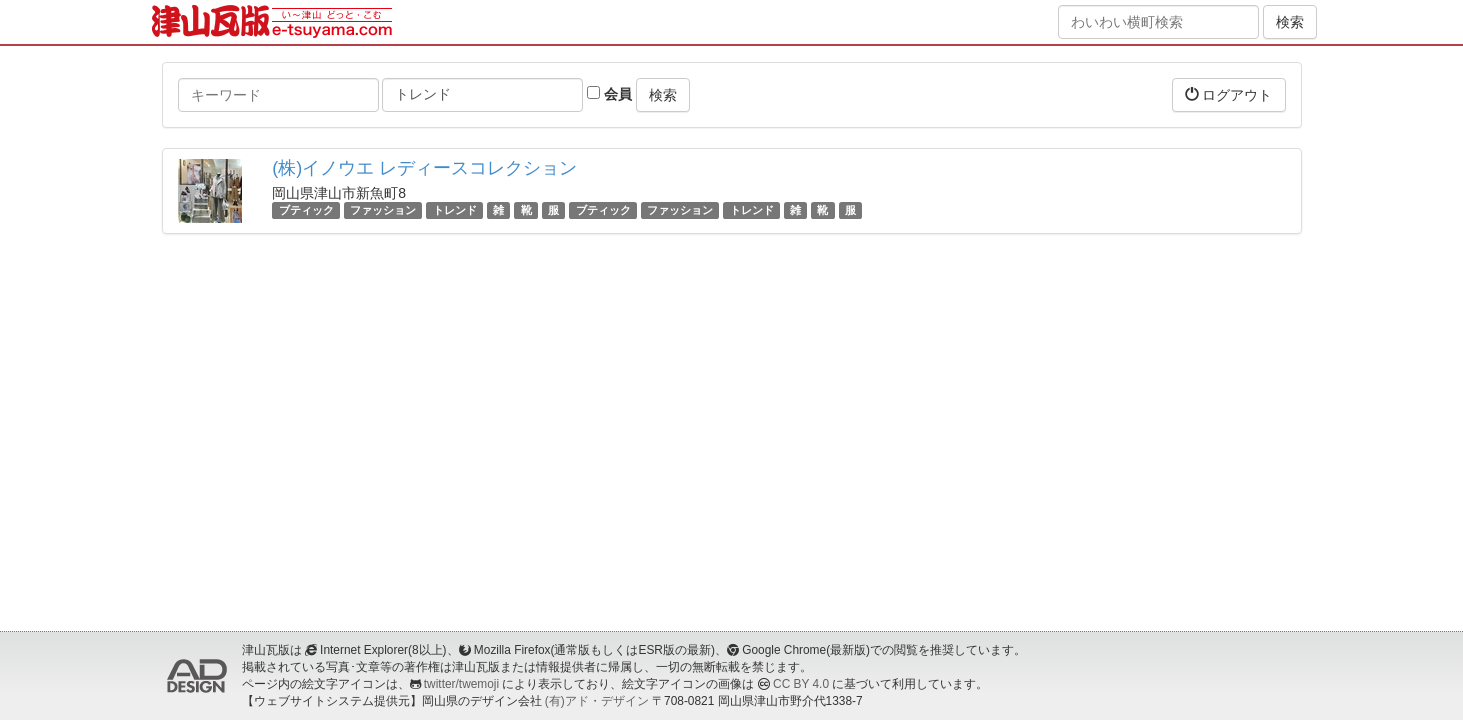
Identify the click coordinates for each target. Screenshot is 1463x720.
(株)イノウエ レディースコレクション (424, 168)
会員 (609, 94)
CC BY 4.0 (801, 684)
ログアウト (1229, 94)
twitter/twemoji (461, 684)
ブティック (306, 210)
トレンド (455, 210)
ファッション (383, 210)
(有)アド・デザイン (597, 701)
